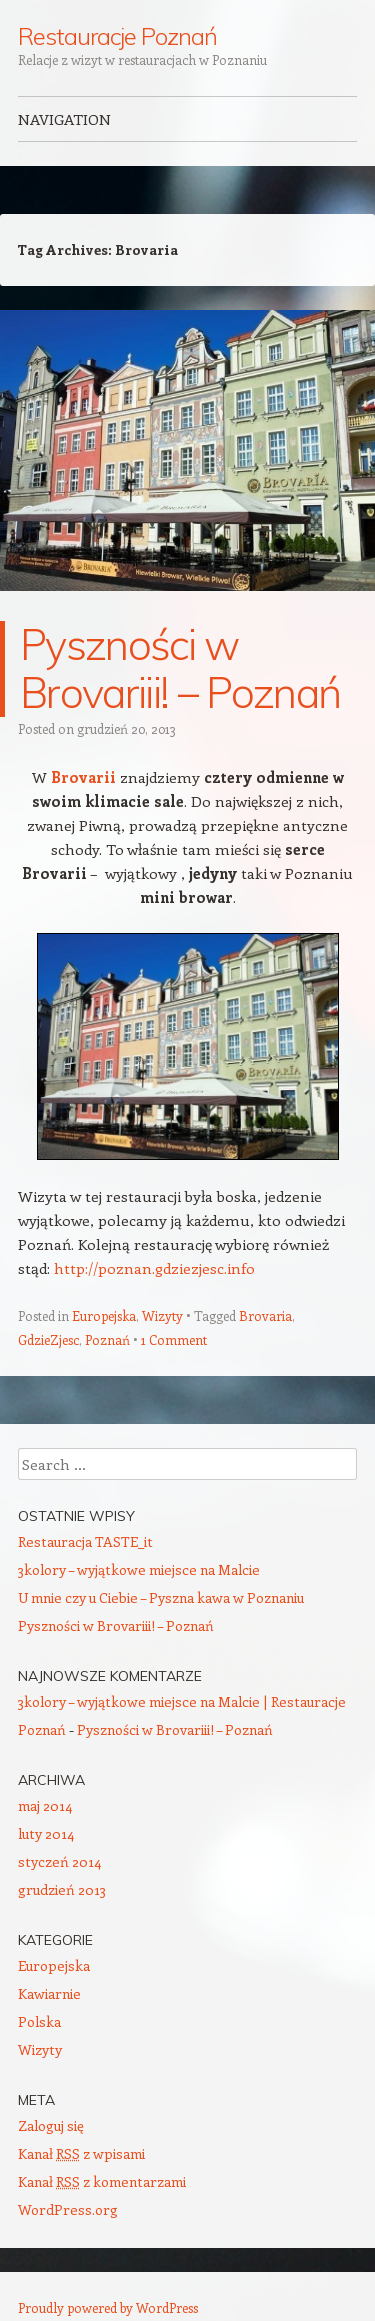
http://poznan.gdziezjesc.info (154, 1268)
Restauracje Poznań (117, 36)
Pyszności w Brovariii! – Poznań (180, 668)
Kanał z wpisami (81, 2153)
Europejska (104, 1315)
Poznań (107, 1339)
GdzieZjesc (48, 1339)
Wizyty (162, 1315)
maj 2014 (45, 1805)
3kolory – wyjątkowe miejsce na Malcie (139, 1569)
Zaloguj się (51, 2125)
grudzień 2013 (62, 1889)
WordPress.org (68, 2209)
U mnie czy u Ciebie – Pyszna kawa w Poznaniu (161, 1597)
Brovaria (265, 1315)
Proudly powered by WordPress (108, 2307)
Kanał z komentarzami (102, 2181)
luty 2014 (46, 1833)
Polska (39, 2021)
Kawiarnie (49, 1993)
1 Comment (174, 1339)
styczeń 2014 (59, 1861)
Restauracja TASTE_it (85, 1541)
